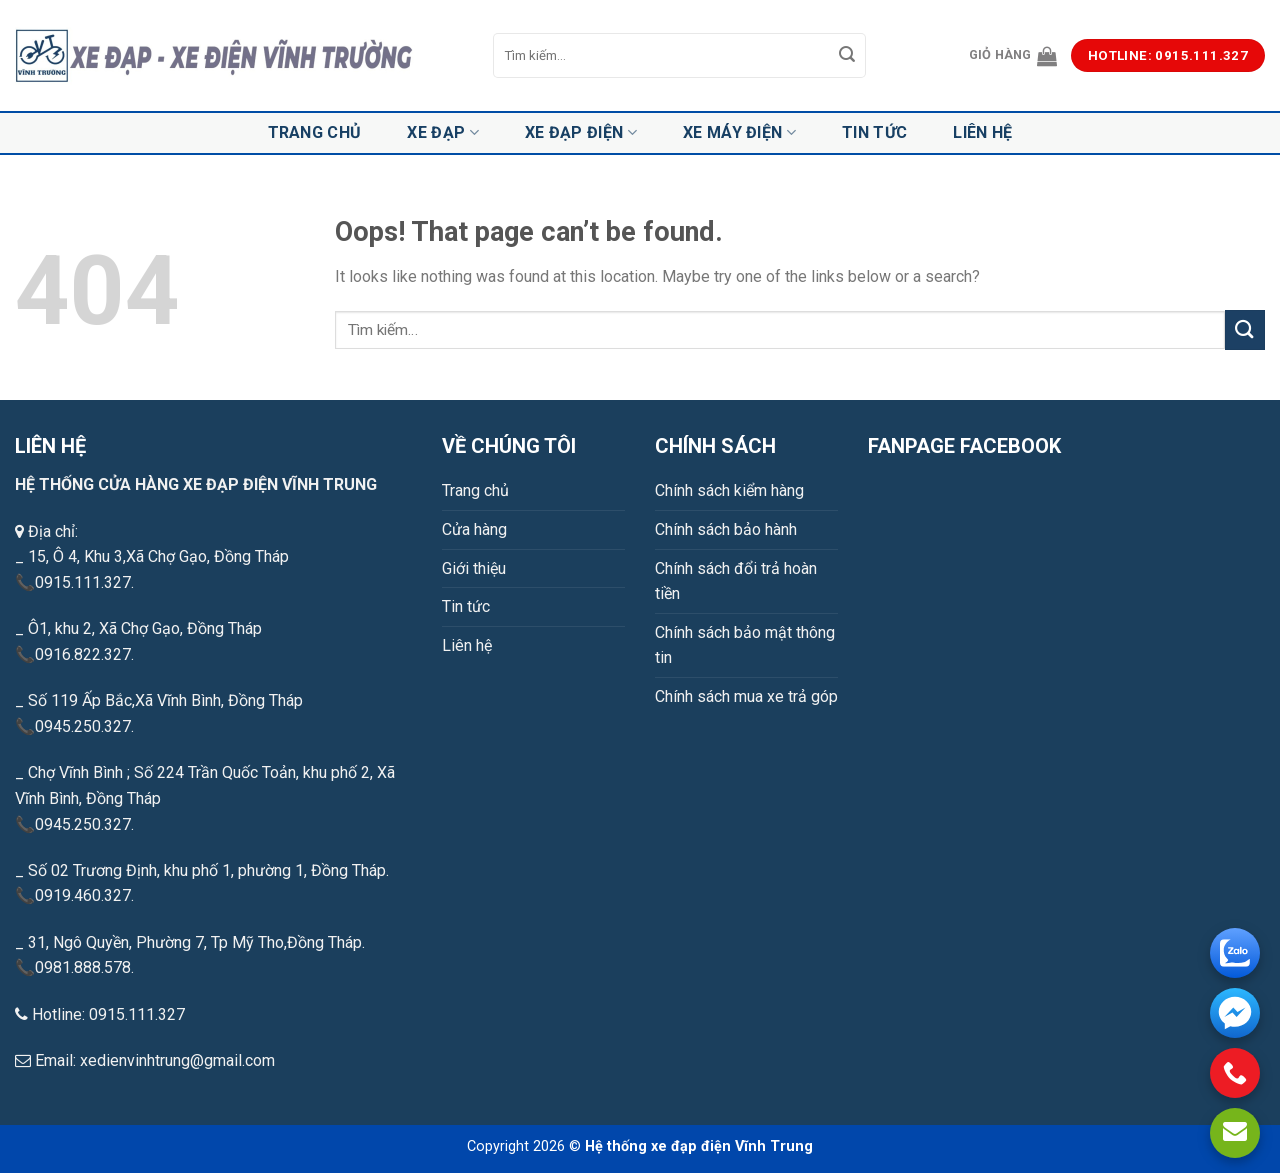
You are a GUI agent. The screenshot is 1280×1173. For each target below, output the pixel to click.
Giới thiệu (474, 568)
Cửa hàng (474, 529)
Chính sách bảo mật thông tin (745, 645)
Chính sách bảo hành (726, 529)
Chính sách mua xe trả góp (746, 696)
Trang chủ (315, 132)
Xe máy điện (739, 133)
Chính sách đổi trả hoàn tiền (736, 581)
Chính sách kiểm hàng (729, 490)
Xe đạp (442, 133)
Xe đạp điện (581, 133)
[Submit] (848, 56)
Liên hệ (982, 132)
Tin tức (874, 132)
